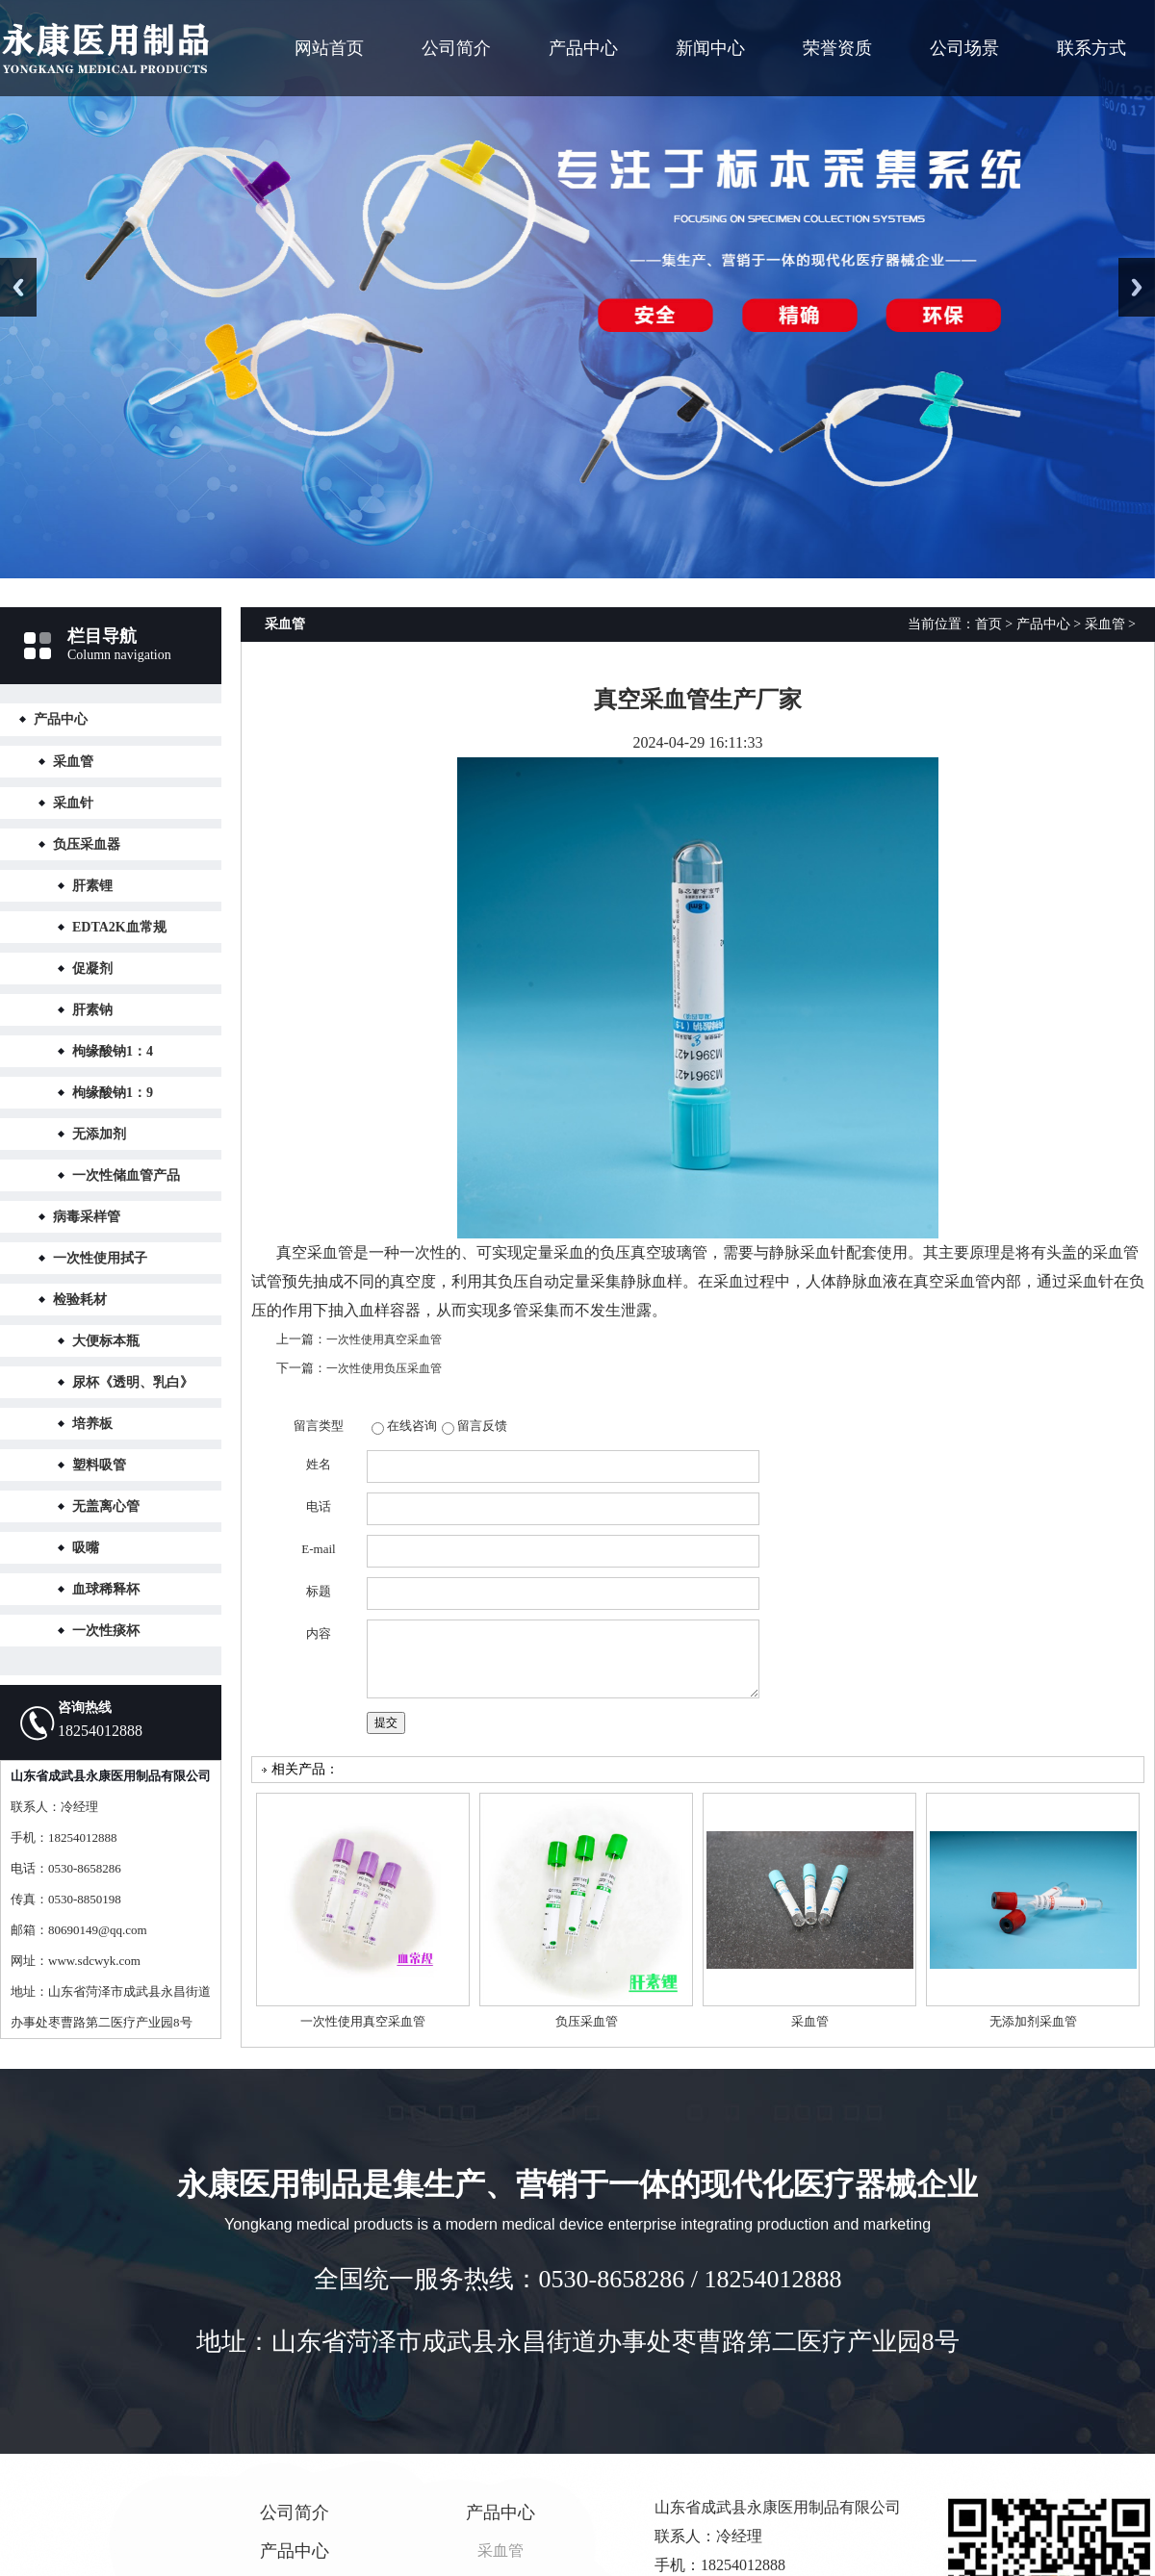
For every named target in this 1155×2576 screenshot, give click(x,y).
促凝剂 (92, 968)
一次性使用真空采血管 (384, 1339)
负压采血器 (86, 844)
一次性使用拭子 (100, 1258)
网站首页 (329, 48)
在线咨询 (412, 1425)
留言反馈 (482, 1425)
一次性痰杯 (106, 1630)
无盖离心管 (106, 1506)
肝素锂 (92, 886)
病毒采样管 (86, 1217)
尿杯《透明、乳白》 (132, 1382)
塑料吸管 (99, 1465)
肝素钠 (92, 1010)
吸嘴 (85, 1548)
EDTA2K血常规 (119, 927)
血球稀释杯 (106, 1589)
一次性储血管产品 (126, 1175)
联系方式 (1091, 48)
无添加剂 (99, 1134)
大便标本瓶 (106, 1341)
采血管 (73, 761)
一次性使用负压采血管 (384, 1368)
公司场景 (964, 48)
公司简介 (456, 48)
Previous (18, 287)
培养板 (92, 1423)
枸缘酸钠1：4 (112, 1051)
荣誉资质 (837, 48)
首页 (988, 624)
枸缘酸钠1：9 (112, 1092)
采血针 (73, 803)
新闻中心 (710, 48)
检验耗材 (80, 1299)
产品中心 (583, 48)
